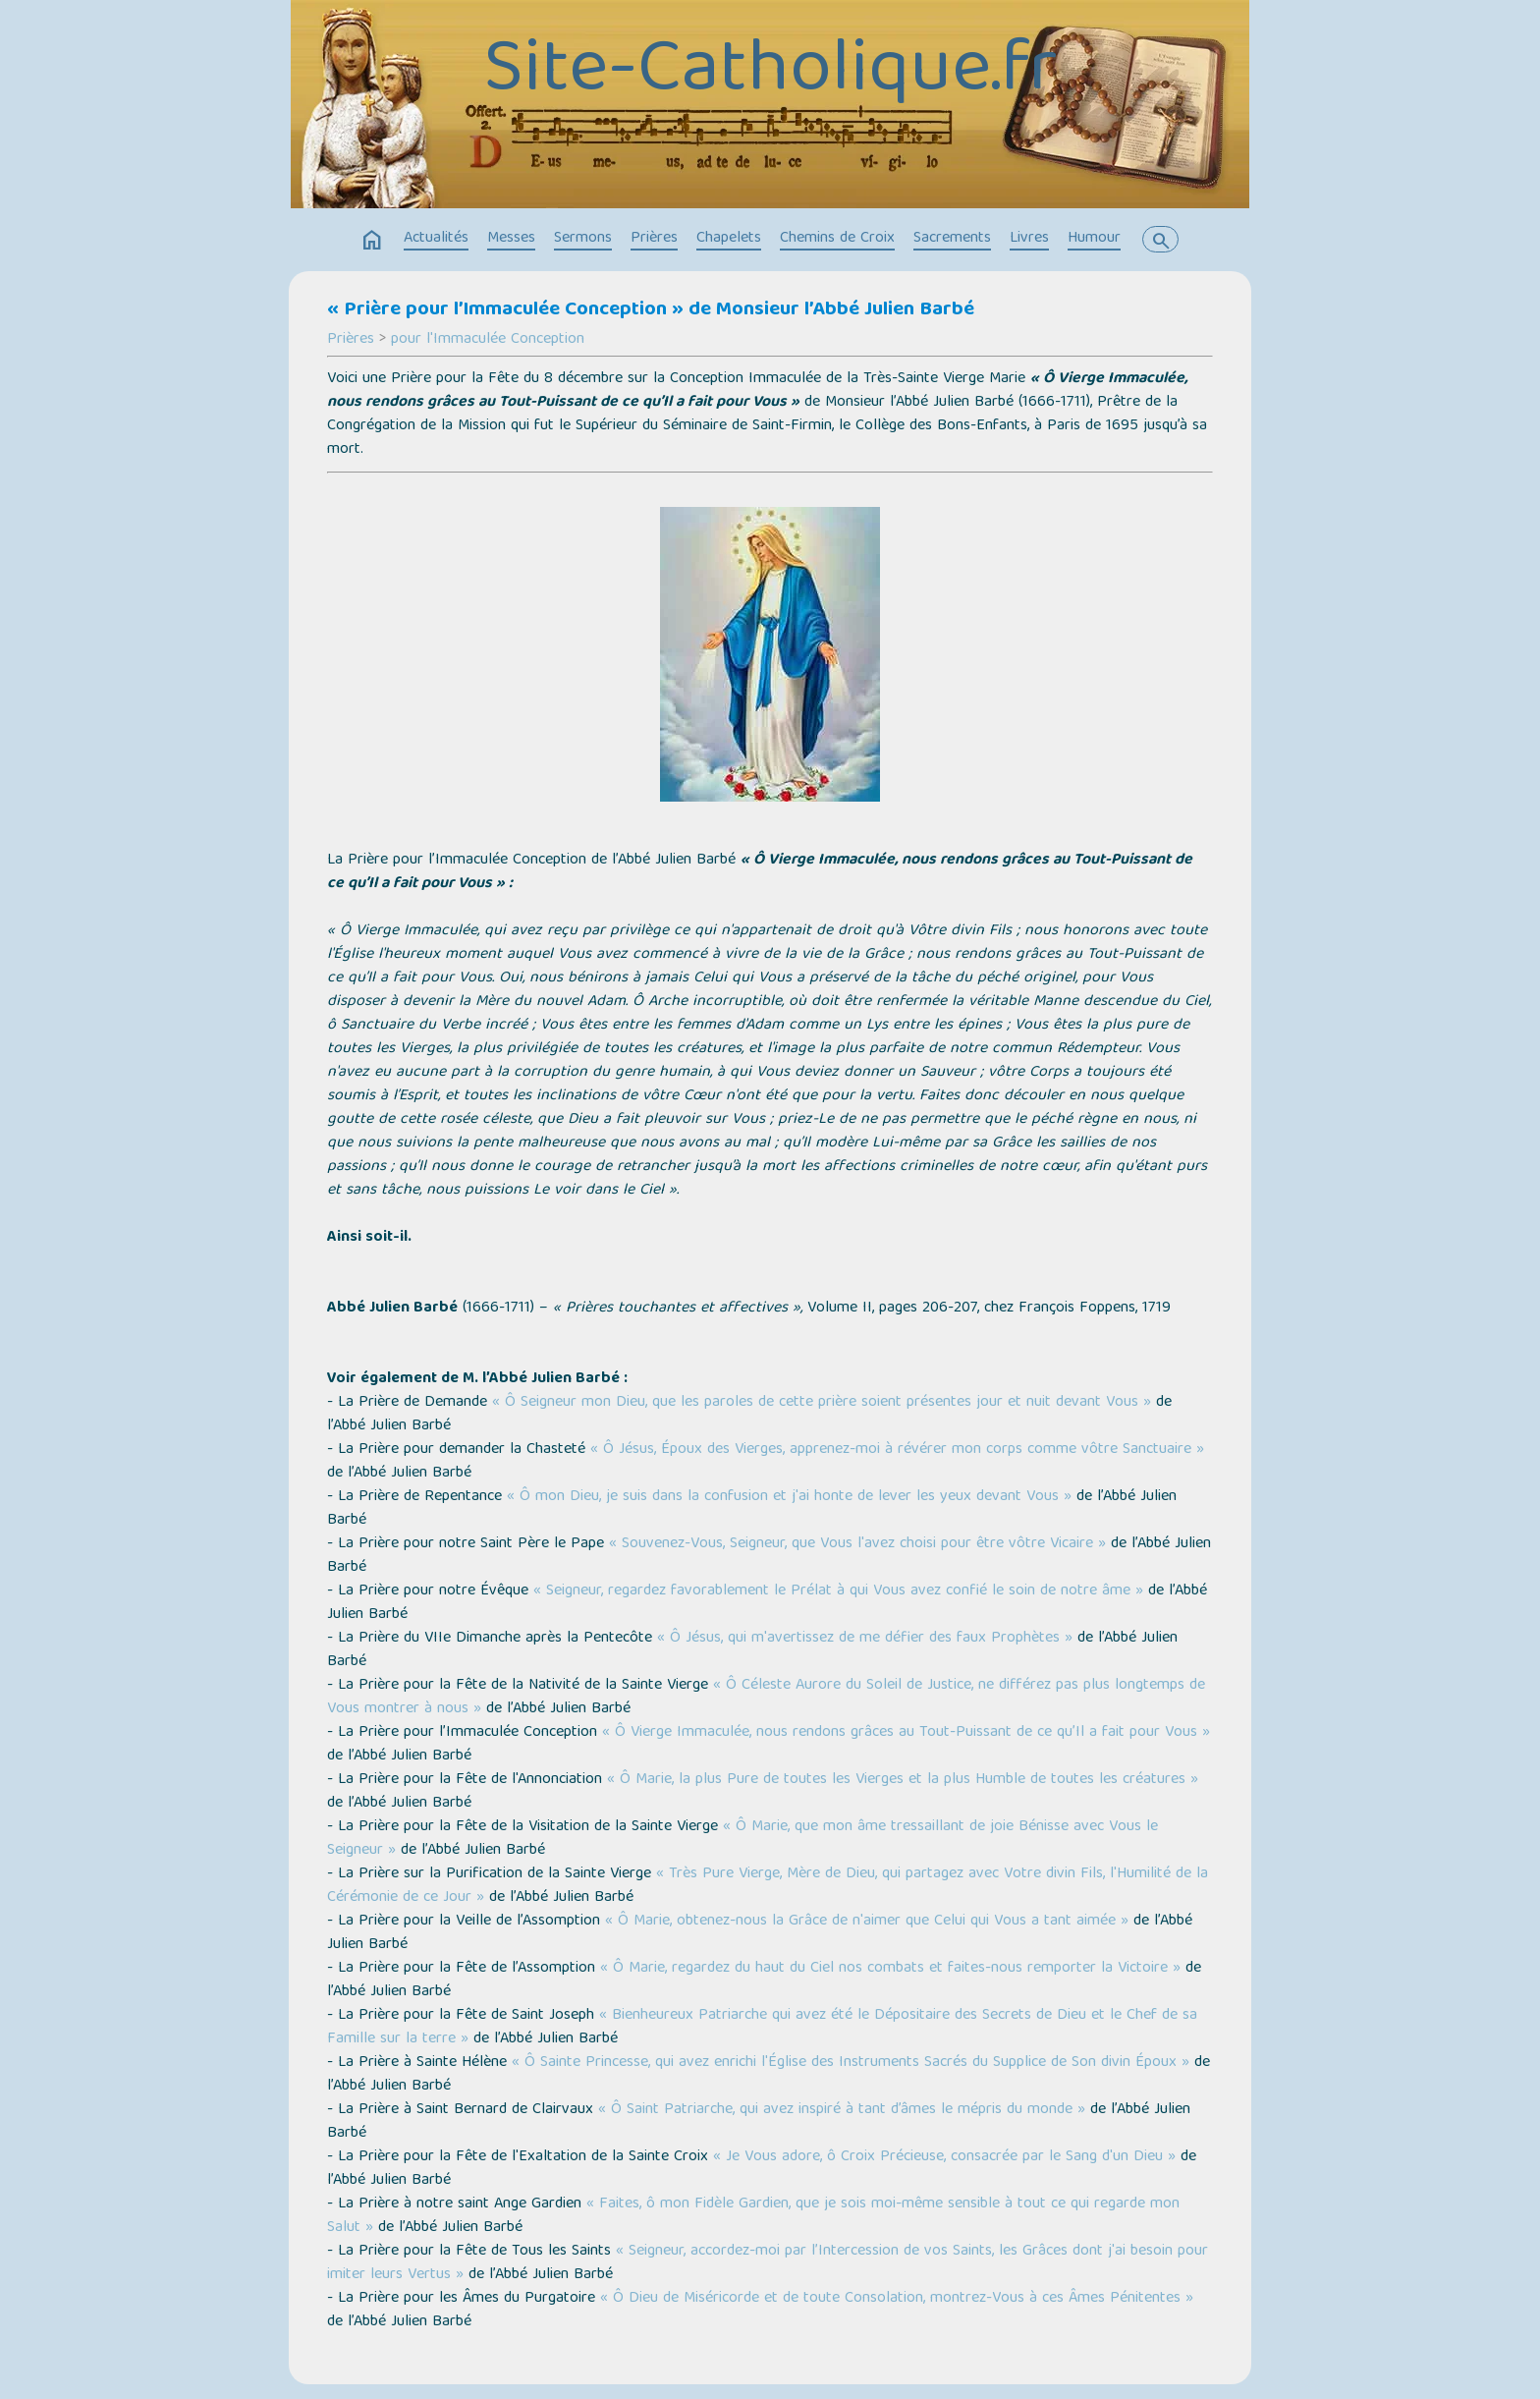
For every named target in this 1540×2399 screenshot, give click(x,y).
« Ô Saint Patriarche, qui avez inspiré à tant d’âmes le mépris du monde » (841, 2110)
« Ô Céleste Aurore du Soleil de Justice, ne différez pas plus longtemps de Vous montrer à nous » (766, 1697)
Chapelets (728, 238)
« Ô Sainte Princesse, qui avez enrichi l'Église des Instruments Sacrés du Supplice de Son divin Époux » (850, 2063)
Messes (511, 238)
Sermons (583, 238)
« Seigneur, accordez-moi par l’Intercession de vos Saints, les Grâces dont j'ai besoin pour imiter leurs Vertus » (767, 2263)
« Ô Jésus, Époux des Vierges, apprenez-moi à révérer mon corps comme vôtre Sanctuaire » (897, 1450)
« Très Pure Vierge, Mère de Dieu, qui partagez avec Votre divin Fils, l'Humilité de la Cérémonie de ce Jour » (767, 1886)
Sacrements (952, 238)
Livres (1029, 238)
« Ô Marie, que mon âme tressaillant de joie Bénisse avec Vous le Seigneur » (742, 1839)
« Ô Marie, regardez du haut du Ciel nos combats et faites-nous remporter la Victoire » (890, 1968)
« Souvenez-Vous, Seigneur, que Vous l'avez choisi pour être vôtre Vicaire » (857, 1544)
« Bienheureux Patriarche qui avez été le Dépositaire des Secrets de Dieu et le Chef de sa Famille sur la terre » (762, 2027)
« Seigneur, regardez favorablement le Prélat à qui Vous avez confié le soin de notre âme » (838, 1591)
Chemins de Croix (837, 238)
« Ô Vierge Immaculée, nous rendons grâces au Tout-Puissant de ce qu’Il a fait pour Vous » (906, 1733)
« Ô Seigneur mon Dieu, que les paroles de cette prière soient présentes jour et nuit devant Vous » (821, 1403)
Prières (654, 238)
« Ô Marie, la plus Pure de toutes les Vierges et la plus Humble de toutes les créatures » (902, 1780)
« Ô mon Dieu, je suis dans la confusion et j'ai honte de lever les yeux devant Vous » (789, 1497)
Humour (1094, 238)
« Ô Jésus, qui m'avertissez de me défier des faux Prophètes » (864, 1638)
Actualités (436, 238)
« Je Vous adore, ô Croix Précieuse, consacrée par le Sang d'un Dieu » (944, 2157)
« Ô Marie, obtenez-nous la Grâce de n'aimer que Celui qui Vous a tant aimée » (866, 1921)
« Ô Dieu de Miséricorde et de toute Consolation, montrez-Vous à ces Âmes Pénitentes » (896, 2299)
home (372, 240)
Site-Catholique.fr (770, 73)
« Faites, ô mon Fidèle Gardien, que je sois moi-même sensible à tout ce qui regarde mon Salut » (753, 2216)
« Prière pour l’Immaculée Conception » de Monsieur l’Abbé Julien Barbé (650, 310)
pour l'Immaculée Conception (487, 340)
